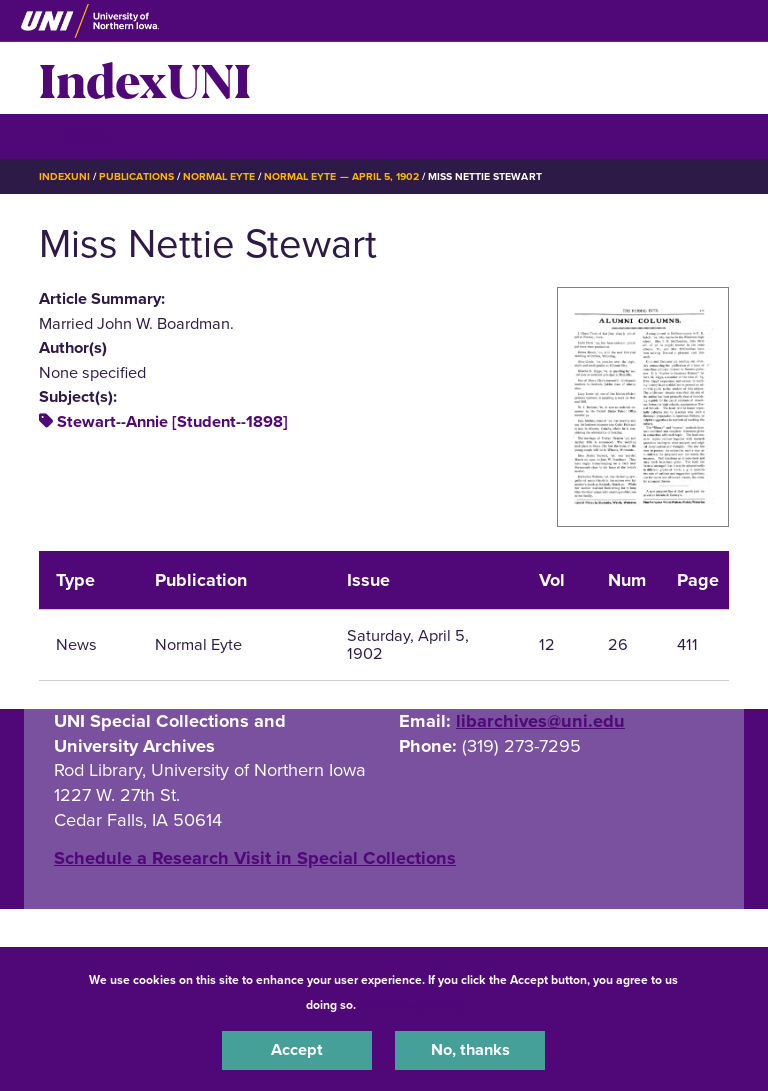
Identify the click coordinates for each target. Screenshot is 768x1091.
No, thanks (470, 1050)
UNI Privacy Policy (412, 1005)
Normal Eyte (219, 176)
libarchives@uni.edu (540, 721)
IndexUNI (145, 78)
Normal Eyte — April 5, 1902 (341, 176)
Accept (297, 1050)
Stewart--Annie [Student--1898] (172, 422)
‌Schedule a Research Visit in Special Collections (255, 858)
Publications (136, 176)
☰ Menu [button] (74, 135)
